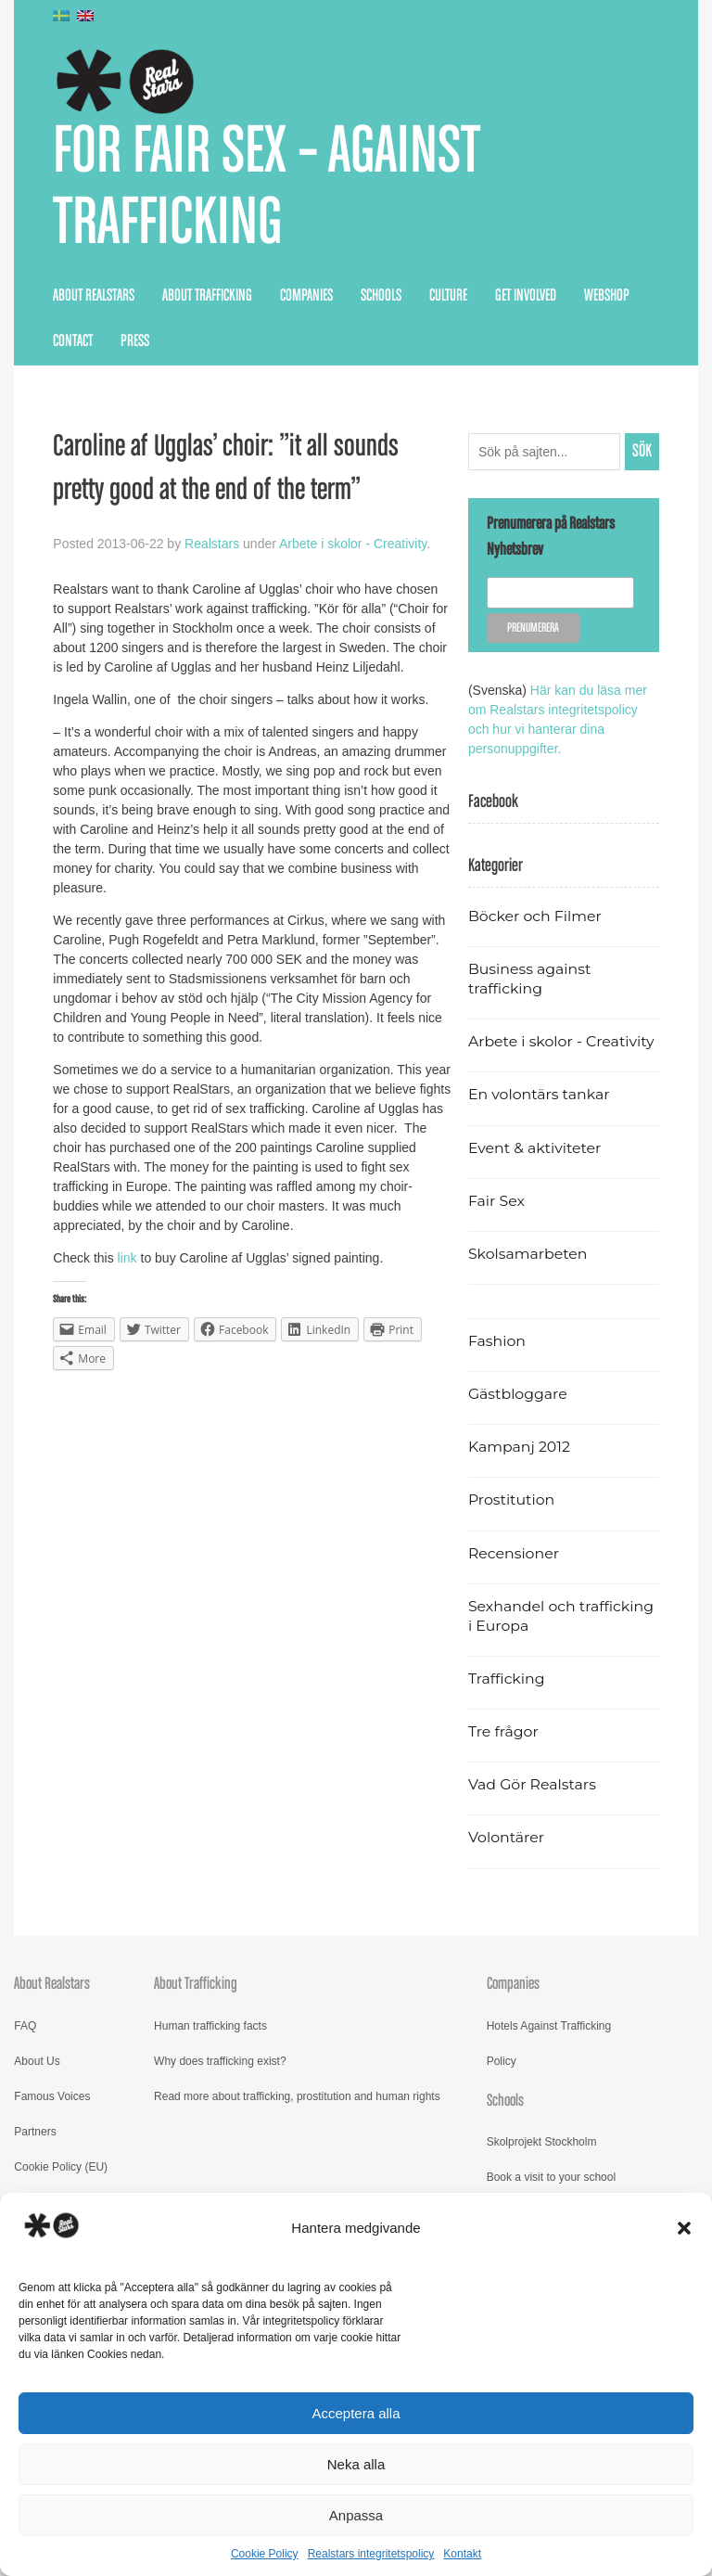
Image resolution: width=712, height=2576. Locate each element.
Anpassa (356, 2515)
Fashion (497, 1341)
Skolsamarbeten (528, 1253)
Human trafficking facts (210, 2025)
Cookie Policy (265, 2553)
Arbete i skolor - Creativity (352, 543)
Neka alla (356, 2464)
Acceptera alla (356, 2413)
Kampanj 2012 (519, 1446)
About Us (36, 2061)
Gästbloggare (517, 1394)
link (129, 1257)
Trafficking (506, 1678)
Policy (501, 2061)
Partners (35, 2131)
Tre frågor (503, 1731)
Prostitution (511, 1499)
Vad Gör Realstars (532, 1784)
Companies (306, 296)
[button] (684, 2228)
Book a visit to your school (551, 2177)
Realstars (211, 543)
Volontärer (506, 1837)
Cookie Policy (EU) (61, 2166)
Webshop (606, 296)
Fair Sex (496, 1201)
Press (135, 341)
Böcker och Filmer (535, 916)
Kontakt (462, 2553)
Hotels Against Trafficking (549, 2025)
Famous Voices (52, 2096)
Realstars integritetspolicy (371, 2553)
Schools (381, 296)
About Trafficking (207, 296)
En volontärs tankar (539, 1094)
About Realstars (93, 296)
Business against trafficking (529, 978)
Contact (73, 341)
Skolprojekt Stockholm (542, 2141)
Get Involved (525, 296)
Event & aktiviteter (535, 1148)
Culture (448, 296)
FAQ (25, 2025)
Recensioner (513, 1553)
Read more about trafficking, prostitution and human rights (297, 2096)
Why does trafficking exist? (220, 2061)
